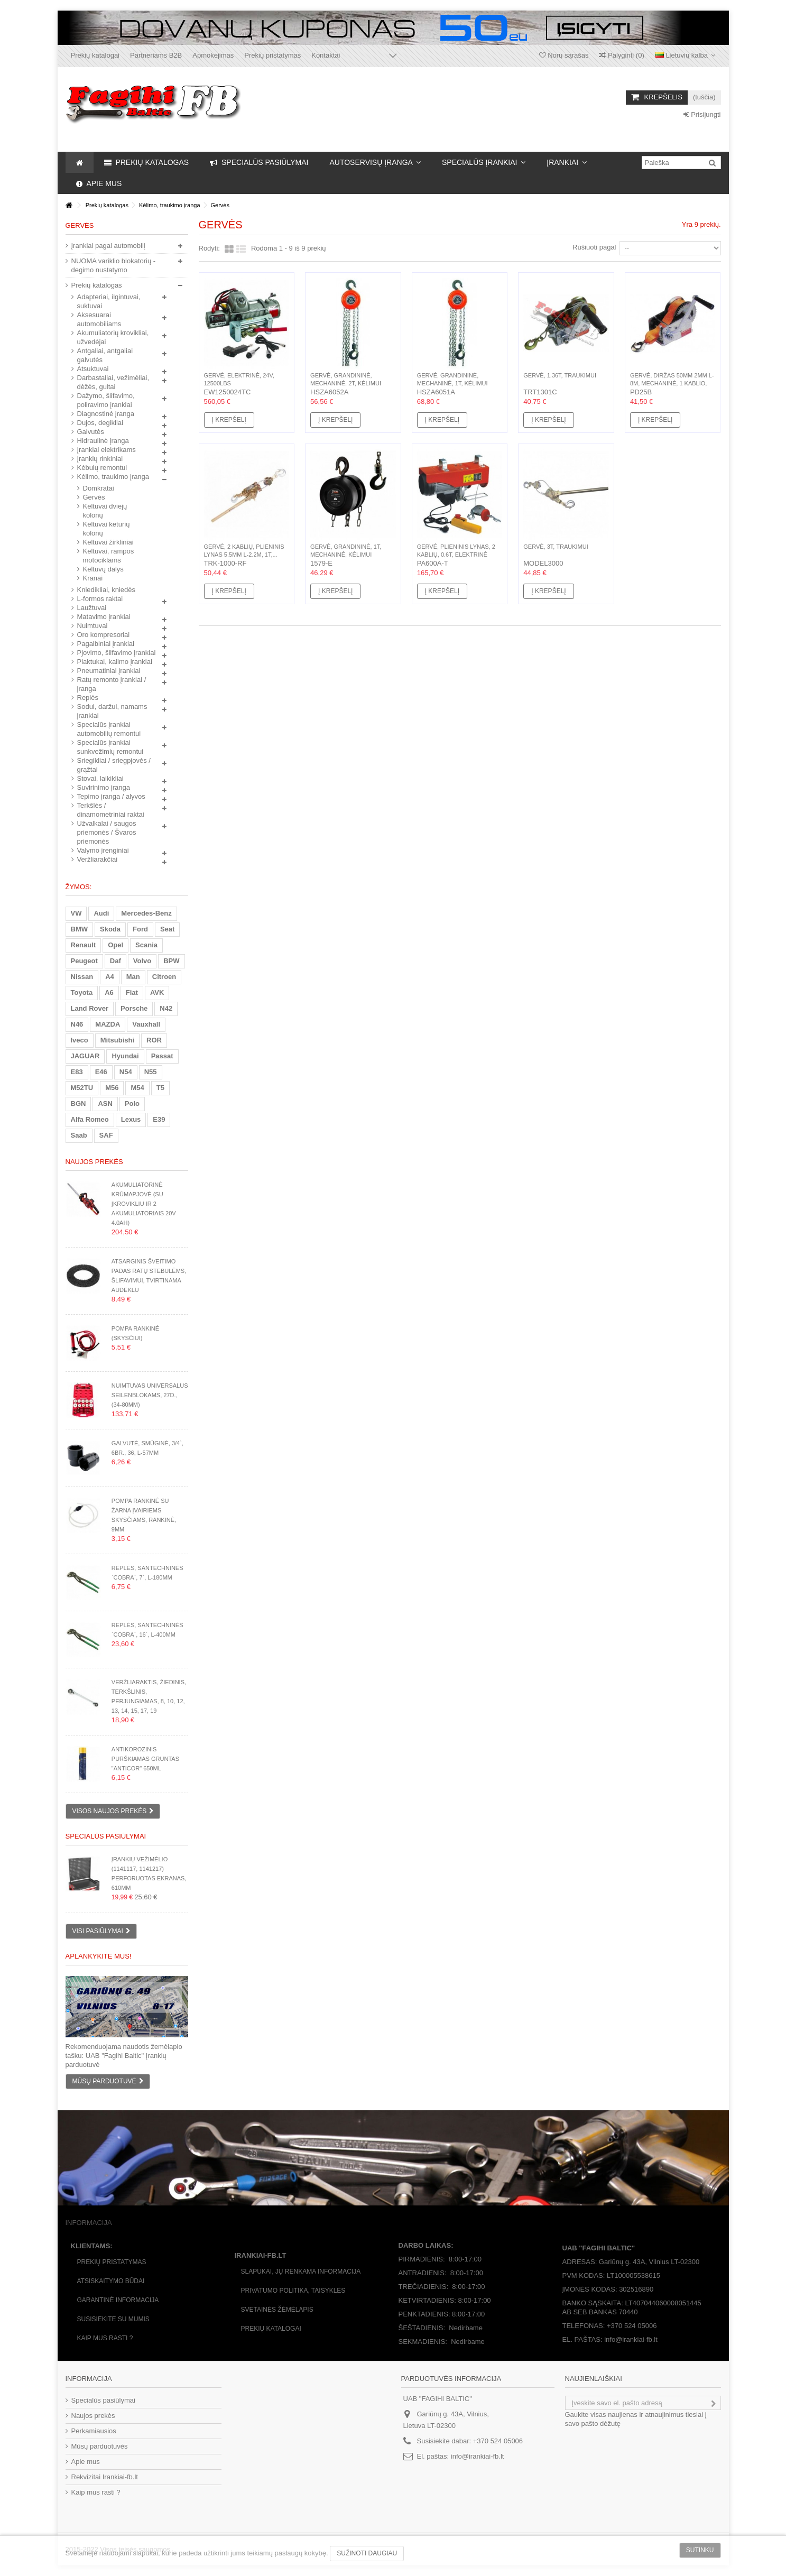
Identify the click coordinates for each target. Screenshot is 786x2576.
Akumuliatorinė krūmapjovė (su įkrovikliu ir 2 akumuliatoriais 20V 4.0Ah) (144, 1203)
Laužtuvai (92, 608)
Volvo (142, 961)
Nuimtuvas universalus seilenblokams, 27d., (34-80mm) (150, 1395)
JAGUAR (85, 1056)
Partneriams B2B (156, 55)
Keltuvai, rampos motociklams (108, 555)
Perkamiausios (93, 2431)
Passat (162, 1056)
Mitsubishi (117, 1040)
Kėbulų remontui (102, 468)
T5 (160, 1088)
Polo (132, 1103)
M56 (111, 1088)
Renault (83, 945)
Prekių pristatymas (272, 55)
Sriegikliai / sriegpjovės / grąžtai (114, 764)
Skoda (110, 929)
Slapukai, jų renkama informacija (301, 2271)
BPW (171, 961)
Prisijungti (702, 114)
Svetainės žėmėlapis (277, 2309)
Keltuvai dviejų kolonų (105, 510)
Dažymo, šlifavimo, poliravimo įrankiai (106, 400)
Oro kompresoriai (103, 635)
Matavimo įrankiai (104, 617)
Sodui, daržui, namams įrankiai (112, 711)
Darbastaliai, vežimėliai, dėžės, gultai (113, 382)
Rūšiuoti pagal (594, 247)
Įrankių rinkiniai (100, 459)
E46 (101, 1072)
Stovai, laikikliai (100, 778)
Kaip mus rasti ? (105, 2338)
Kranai (93, 578)
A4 (109, 977)
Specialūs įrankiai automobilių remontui (109, 729)
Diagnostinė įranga (105, 414)
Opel (115, 945)
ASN (105, 1103)
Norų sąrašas (564, 55)
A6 (109, 992)
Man (133, 977)
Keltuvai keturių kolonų (106, 528)
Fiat (132, 992)
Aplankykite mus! (99, 1956)
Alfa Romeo (90, 1119)
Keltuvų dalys (103, 569)
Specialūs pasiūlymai (106, 1836)
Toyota (82, 992)
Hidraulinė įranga (103, 441)
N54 (125, 1072)
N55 (150, 1072)
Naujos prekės (94, 1162)
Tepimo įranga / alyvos (111, 796)
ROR (154, 1040)
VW (76, 913)
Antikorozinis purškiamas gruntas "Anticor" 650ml (145, 1758)
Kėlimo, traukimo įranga (113, 477)
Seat (167, 929)
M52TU (82, 1088)
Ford (140, 929)
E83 (77, 1072)
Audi (101, 913)
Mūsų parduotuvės (99, 2446)
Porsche (134, 1008)
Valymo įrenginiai (103, 850)
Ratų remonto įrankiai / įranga (111, 684)
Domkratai (98, 488)
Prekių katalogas (96, 285)
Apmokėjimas (213, 55)
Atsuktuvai (93, 369)
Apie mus (85, 2462)
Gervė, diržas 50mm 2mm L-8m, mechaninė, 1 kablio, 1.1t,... (672, 383)
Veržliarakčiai (97, 859)
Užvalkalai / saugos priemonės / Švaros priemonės (106, 832)
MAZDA (107, 1024)
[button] (375, 162)
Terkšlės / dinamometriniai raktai (110, 809)
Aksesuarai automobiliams (99, 319)
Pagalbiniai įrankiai (105, 644)
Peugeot (84, 961)
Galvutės (90, 432)
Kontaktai (325, 55)
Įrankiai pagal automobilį (108, 246)
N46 (77, 1024)
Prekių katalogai (95, 55)
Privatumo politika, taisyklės (293, 2290)
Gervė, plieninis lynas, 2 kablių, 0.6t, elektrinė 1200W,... (456, 554)
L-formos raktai (100, 599)
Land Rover (90, 1008)
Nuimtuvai (92, 626)
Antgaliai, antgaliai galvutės (105, 355)
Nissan (82, 977)
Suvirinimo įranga (103, 787)
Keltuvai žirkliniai (108, 542)
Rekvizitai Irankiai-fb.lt (104, 2477)
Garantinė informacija (118, 2300)
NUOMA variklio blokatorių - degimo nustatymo (113, 265)
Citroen (164, 977)
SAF (106, 1135)
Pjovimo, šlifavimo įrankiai (116, 653)
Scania (146, 945)
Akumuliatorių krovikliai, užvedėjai (113, 337)
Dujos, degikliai (100, 423)
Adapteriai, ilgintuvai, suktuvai (109, 301)
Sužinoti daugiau (367, 2553)
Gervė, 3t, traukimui (555, 546)
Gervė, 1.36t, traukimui (559, 375)
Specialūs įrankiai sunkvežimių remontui (110, 746)
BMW (79, 929)
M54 (137, 1088)
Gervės (94, 497)
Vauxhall (146, 1024)
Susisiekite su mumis (113, 2319)
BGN (78, 1103)
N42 (166, 1008)
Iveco (79, 1040)
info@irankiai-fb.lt (477, 2456)
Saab (79, 1135)
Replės (87, 697)
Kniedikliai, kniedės (106, 590)
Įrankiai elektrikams (106, 450)
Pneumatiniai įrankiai (109, 671)
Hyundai (125, 1056)
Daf (115, 961)
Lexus (131, 1119)
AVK (157, 992)
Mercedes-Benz (146, 913)
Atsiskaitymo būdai (111, 2281)
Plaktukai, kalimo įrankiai (114, 662)
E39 (159, 1119)
